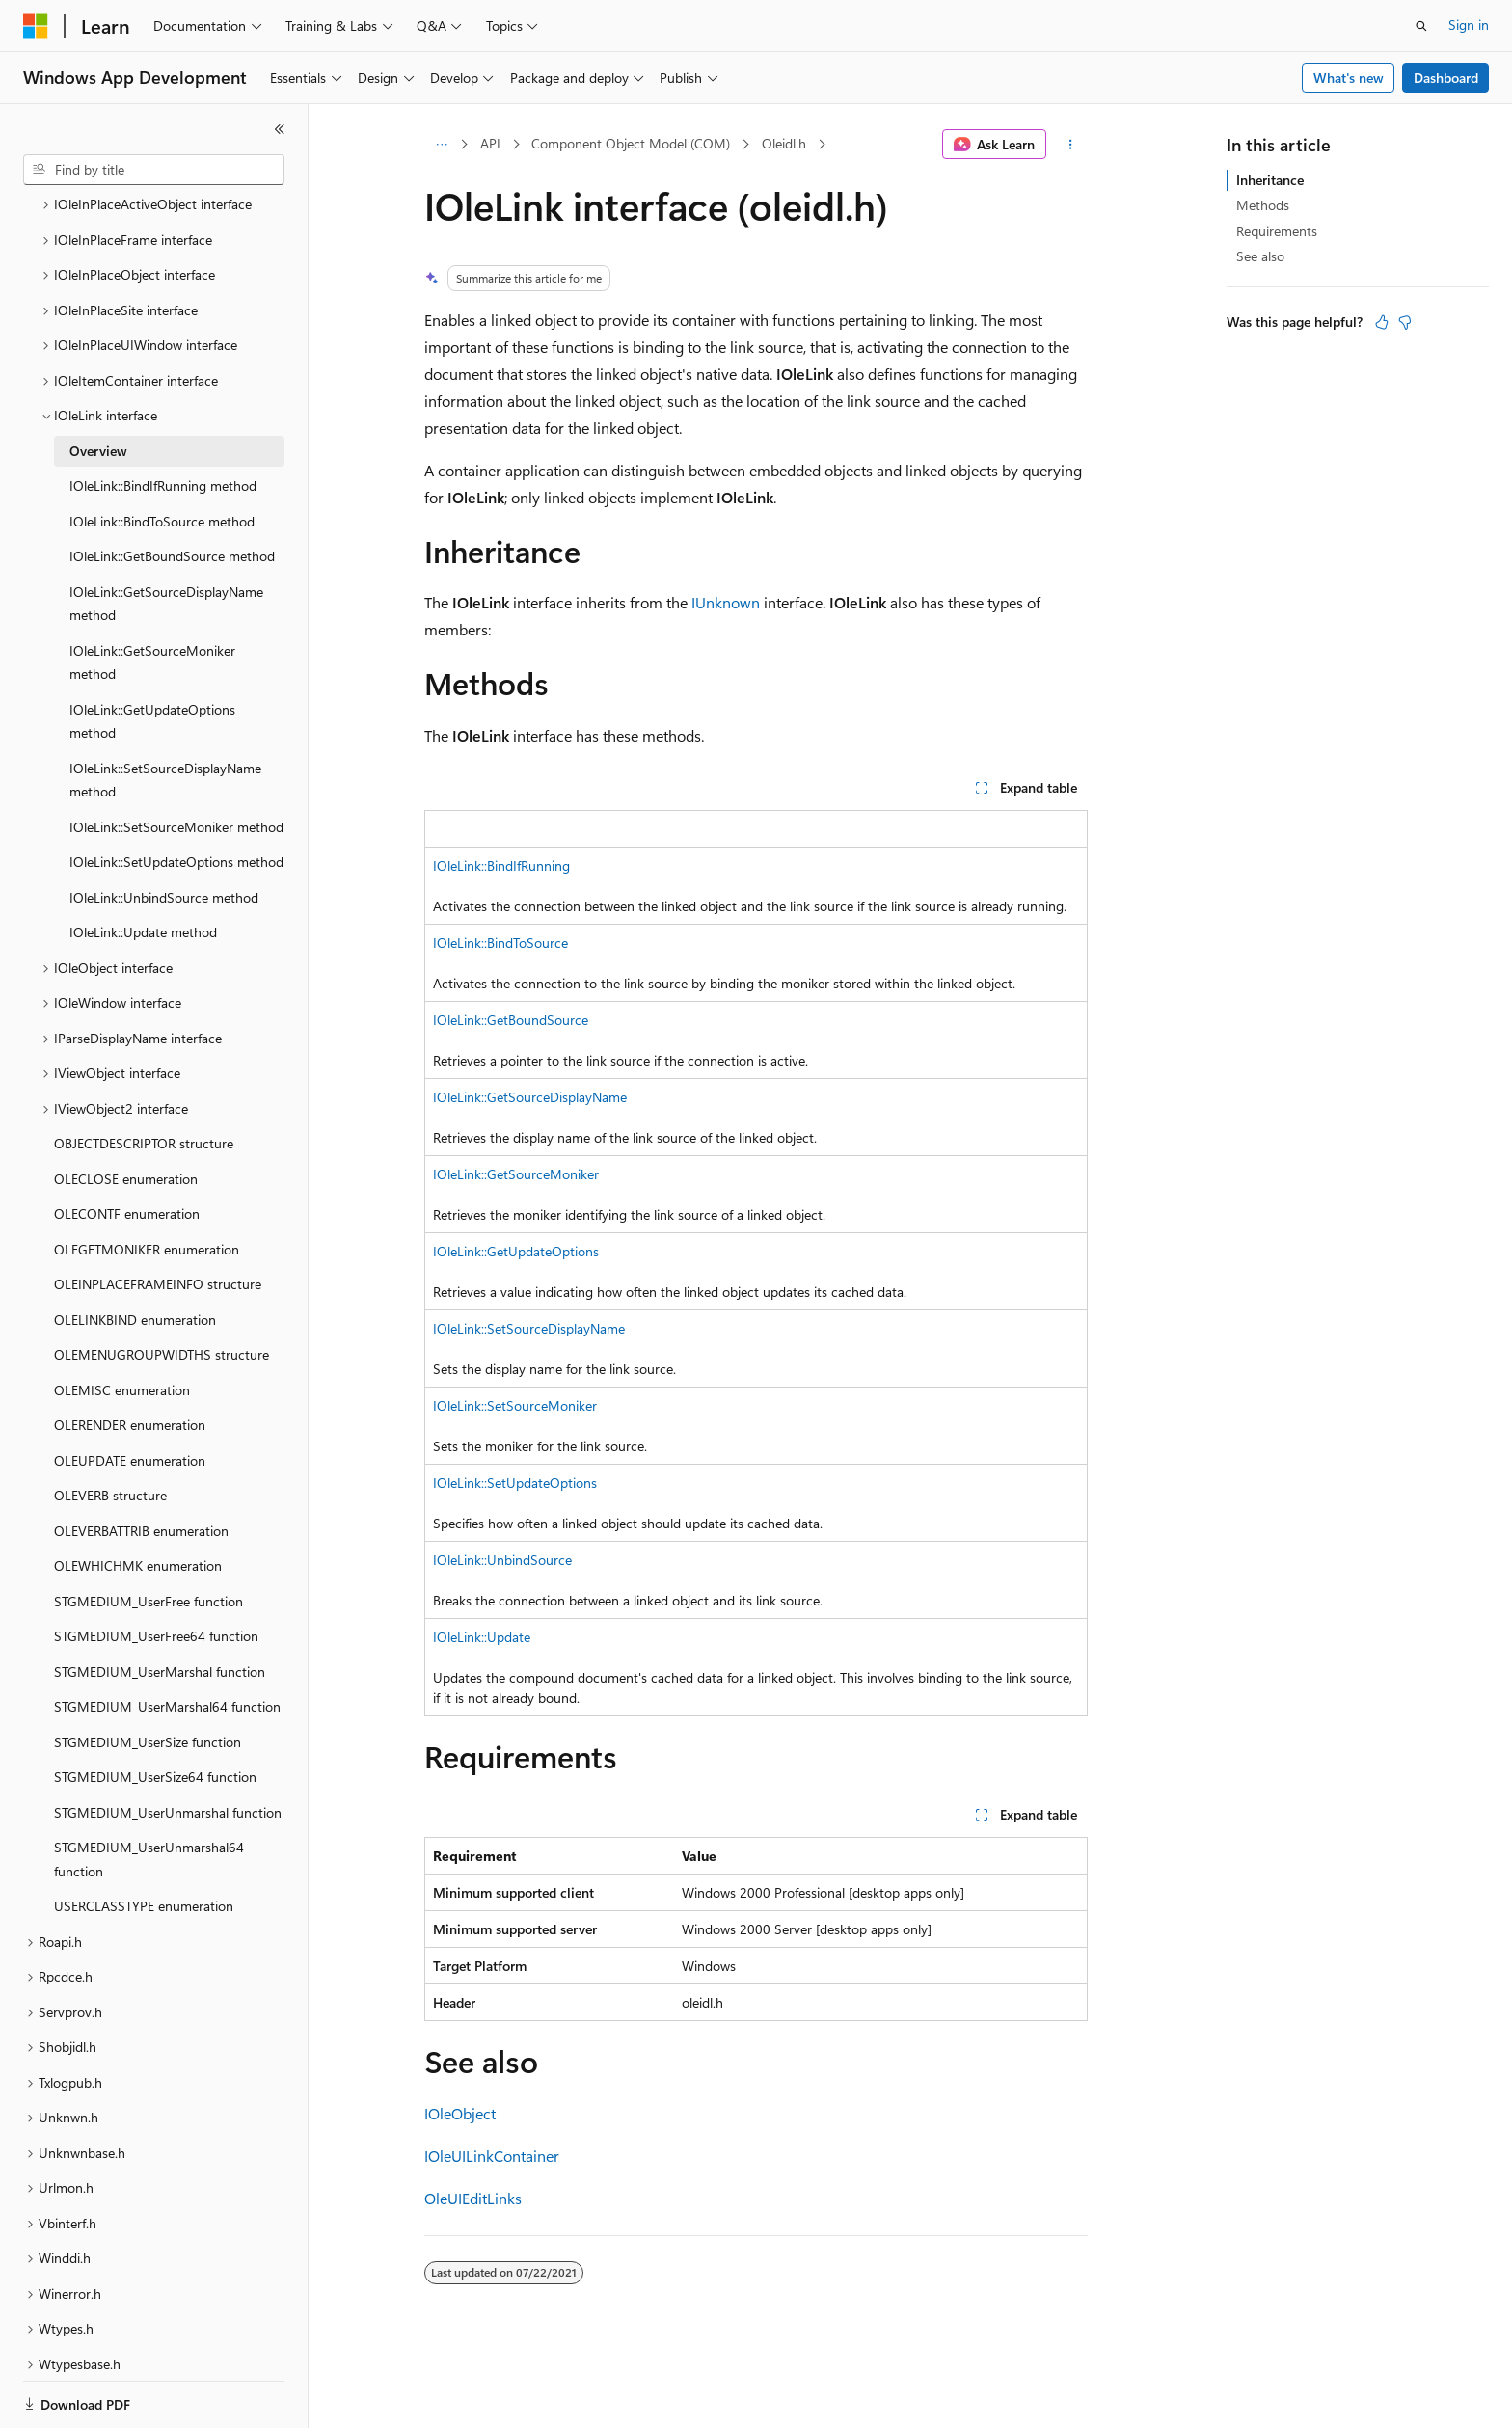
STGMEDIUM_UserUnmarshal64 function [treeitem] (149, 1792)
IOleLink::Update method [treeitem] (143, 865)
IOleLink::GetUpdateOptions (516, 1251)
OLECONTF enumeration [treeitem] (127, 1147)
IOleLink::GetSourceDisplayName (530, 1097)
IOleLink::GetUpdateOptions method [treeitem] (152, 655)
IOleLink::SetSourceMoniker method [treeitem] (176, 760)
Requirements (1276, 231)
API (490, 143)
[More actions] (1071, 144)
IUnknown (725, 602)
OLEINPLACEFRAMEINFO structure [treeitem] (157, 1217)
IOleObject (460, 2113)
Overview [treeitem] (98, 384)
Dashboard (1446, 77)
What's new (1348, 77)
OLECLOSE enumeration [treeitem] (126, 1112)
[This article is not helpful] (1405, 322)
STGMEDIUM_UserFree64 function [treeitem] (156, 1569)
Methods (1262, 205)
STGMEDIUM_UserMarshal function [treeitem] (159, 1605)
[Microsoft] (35, 26)
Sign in (1468, 24)
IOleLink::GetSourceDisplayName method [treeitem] (166, 537)
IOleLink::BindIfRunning (501, 865)
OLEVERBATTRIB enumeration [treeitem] (141, 1464)
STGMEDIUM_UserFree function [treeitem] (148, 1534)
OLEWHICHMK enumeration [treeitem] (138, 1499)
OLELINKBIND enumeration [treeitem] (135, 1253)
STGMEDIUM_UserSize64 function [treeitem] (155, 1710)
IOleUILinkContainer (491, 2155)
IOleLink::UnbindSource (502, 1560)
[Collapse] (279, 129)
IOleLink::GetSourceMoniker (516, 1174)
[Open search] (1421, 26)
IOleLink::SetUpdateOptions (515, 1482)
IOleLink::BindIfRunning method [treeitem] (162, 419)
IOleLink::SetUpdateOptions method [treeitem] (176, 795)
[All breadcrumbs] (441, 144)
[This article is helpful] (1381, 322)
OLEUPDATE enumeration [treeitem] (129, 1394)
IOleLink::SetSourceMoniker (515, 1405)
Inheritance (1270, 180)
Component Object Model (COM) (630, 143)
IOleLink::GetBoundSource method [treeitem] (172, 489)
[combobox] (153, 169)
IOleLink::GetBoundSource (510, 1020)
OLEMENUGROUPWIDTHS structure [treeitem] (161, 1288)
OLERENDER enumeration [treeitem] (129, 1358)
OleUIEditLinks (473, 2198)
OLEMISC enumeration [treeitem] (122, 1323)
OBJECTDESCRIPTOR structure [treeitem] (143, 1076)
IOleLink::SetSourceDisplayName (529, 1328)
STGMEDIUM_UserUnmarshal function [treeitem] (168, 1746)
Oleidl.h (784, 143)
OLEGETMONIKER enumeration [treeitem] (146, 1183)
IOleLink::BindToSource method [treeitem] (162, 454)
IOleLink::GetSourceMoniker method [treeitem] (152, 596)
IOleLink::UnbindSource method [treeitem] (163, 831)
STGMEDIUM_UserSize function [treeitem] (147, 1675)
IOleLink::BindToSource (500, 942)
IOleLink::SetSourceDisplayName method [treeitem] (165, 713)
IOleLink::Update (481, 1637)
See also (1260, 256)
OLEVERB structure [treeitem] (110, 1428)
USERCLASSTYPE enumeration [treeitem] (143, 1839)
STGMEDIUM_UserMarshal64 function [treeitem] (167, 1640)
